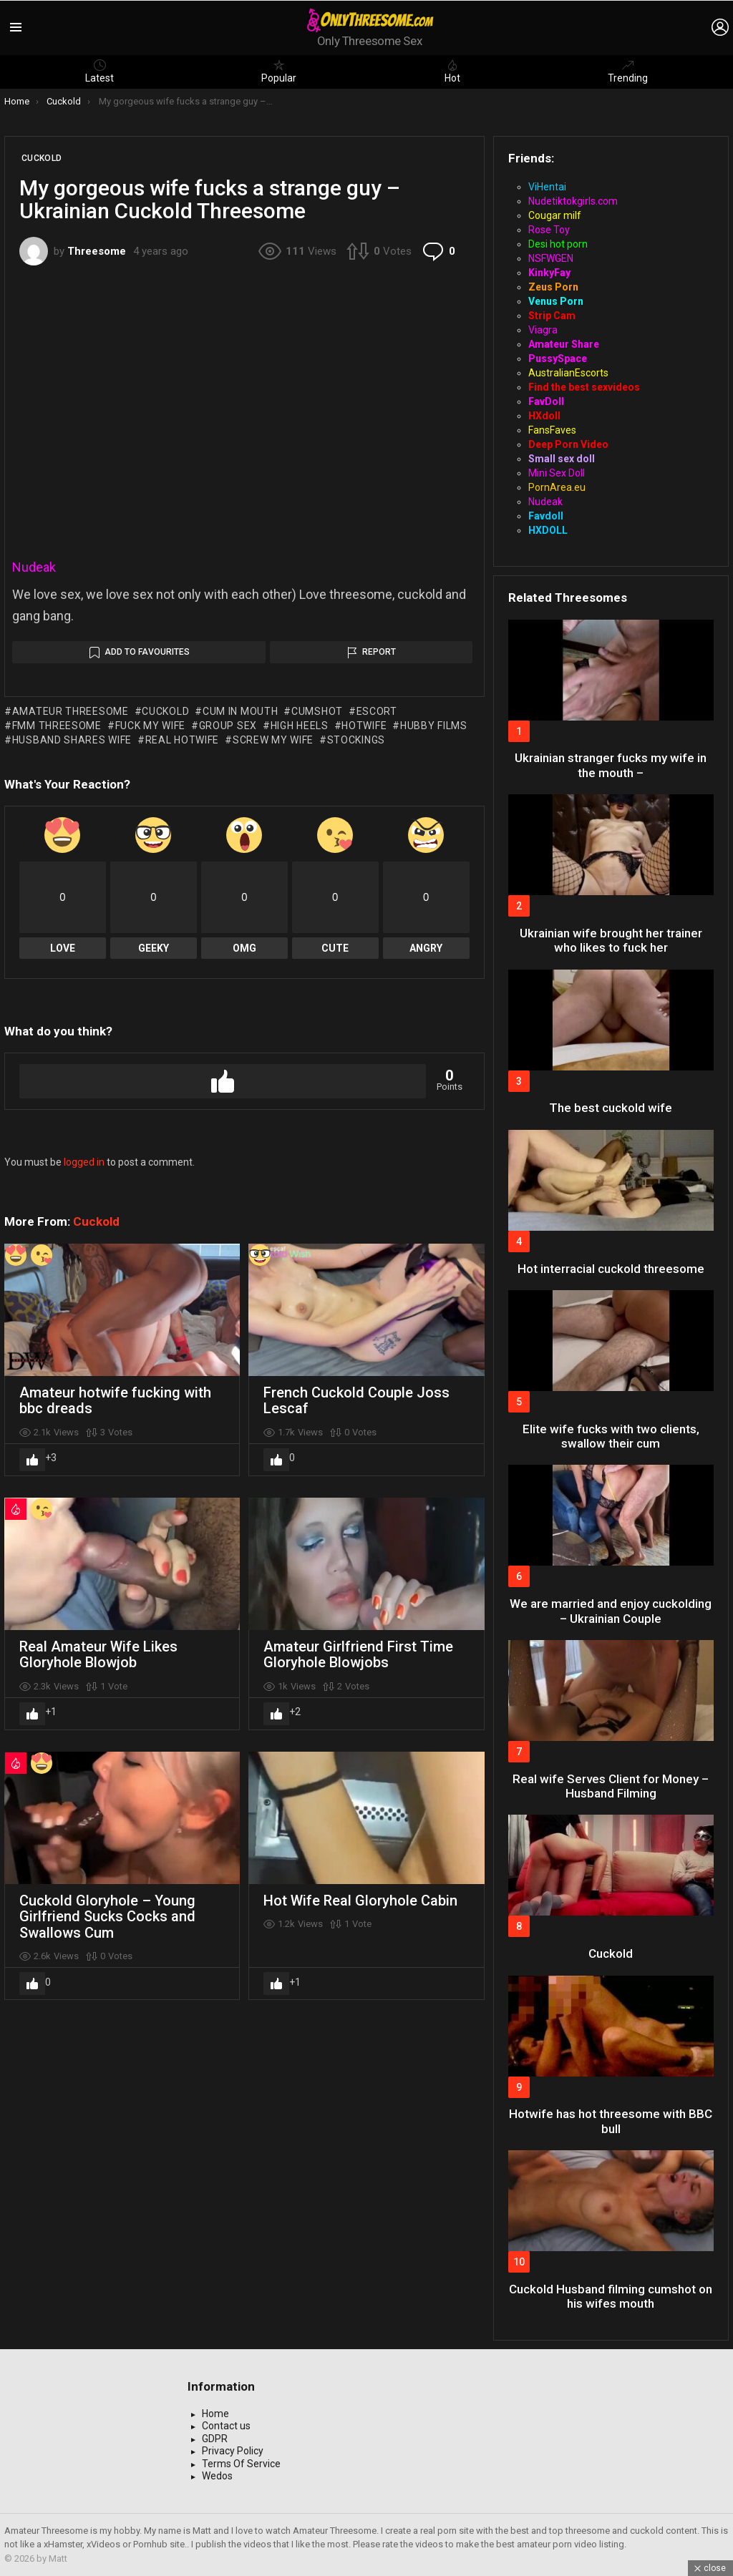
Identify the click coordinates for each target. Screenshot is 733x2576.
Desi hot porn (558, 244)
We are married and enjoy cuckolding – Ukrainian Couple (611, 1610)
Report (379, 652)
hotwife (364, 725)
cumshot (317, 711)
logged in (84, 1162)
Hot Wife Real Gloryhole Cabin (360, 1900)
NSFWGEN (550, 258)
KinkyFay (549, 272)
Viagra (543, 330)
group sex (228, 725)
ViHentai (547, 186)
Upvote (222, 1081)
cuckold (165, 711)
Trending (628, 71)
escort (376, 711)
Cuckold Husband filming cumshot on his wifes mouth (610, 2296)
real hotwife (182, 740)
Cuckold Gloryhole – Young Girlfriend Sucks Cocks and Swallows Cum (107, 1916)
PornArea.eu (557, 487)
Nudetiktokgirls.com (573, 201)
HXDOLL (548, 530)
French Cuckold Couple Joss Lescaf (356, 1401)
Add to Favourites (147, 652)
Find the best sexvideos (584, 387)
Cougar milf (554, 215)
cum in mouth (240, 711)
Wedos (217, 2476)
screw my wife (273, 740)
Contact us (226, 2425)
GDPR (215, 2438)
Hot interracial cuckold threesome (611, 1269)
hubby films (433, 725)
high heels (300, 725)
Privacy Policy (232, 2451)
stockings (356, 740)
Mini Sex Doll (556, 473)
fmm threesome (57, 725)
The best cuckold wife (610, 1108)
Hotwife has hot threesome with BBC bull (610, 2121)
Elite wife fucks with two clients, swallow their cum (611, 1436)
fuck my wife (150, 725)
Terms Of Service (241, 2463)
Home (215, 2413)
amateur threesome (70, 711)
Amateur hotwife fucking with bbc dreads (115, 1401)
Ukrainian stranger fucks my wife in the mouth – (611, 765)
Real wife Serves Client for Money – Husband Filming (611, 1786)
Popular (278, 71)
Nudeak (34, 567)
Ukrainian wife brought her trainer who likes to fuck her (611, 940)
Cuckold (96, 1221)
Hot (452, 71)
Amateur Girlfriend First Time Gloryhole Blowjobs (358, 1655)
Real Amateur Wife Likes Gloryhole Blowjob (98, 1655)
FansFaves (552, 430)
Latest (99, 71)
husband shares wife (72, 740)
